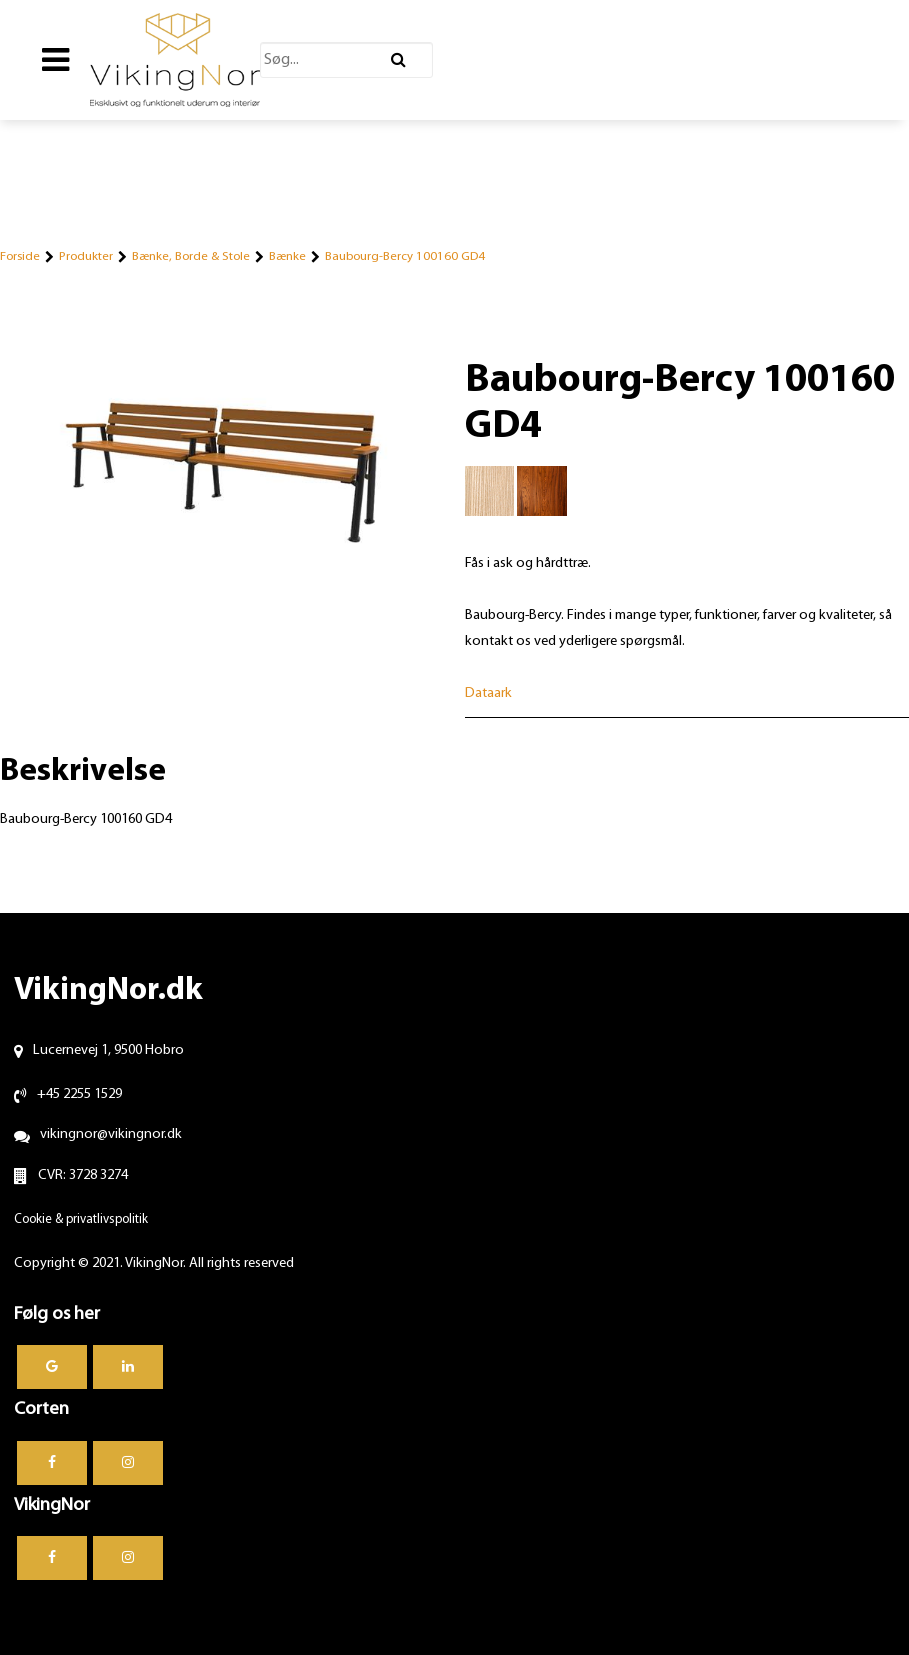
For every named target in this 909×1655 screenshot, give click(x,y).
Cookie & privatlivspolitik (81, 1219)
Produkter (86, 256)
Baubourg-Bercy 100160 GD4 (405, 256)
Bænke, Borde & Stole (191, 256)
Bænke (287, 256)
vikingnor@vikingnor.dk (111, 1134)
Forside (20, 256)
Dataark (488, 693)
